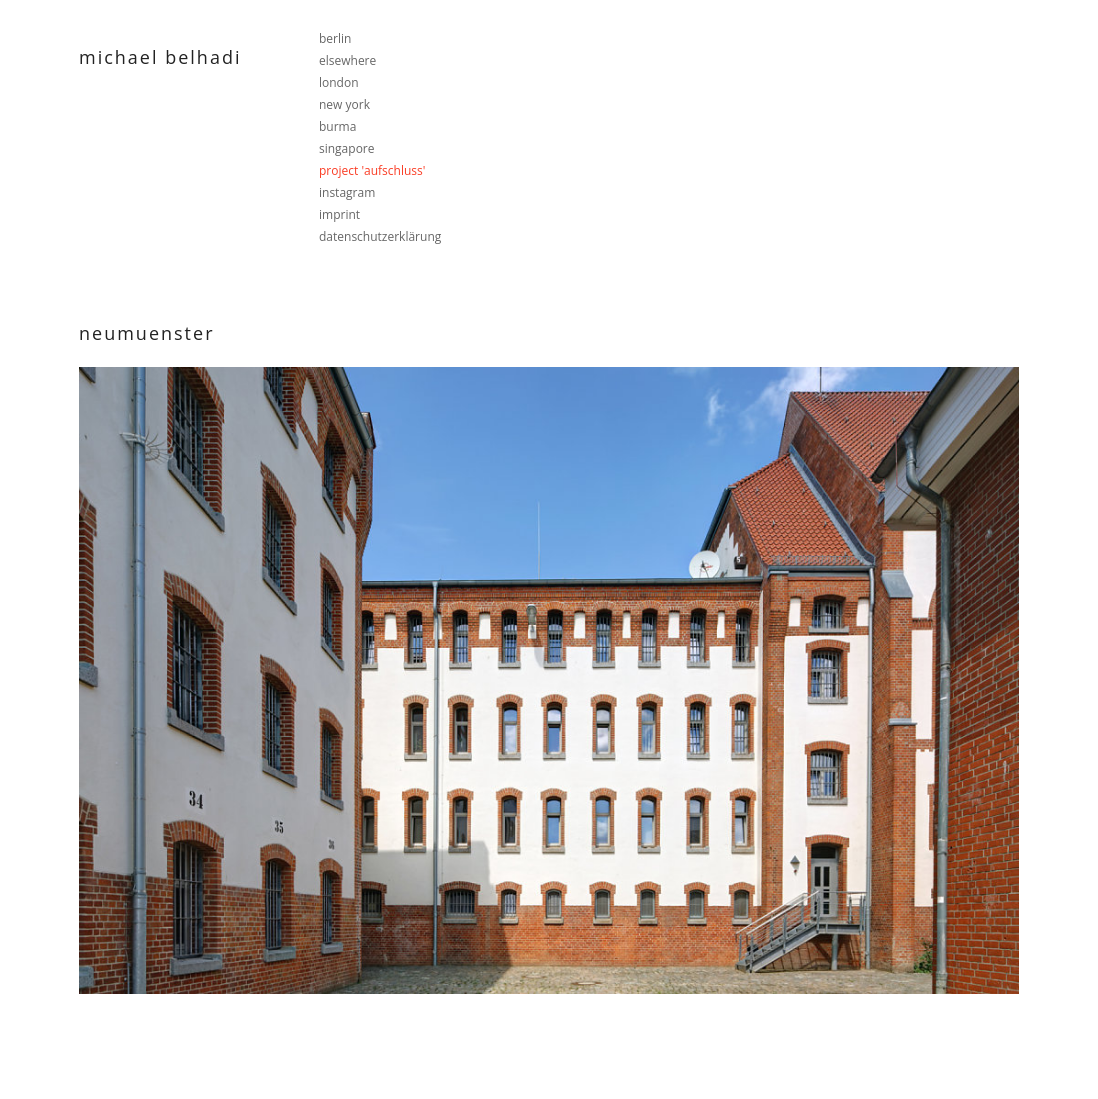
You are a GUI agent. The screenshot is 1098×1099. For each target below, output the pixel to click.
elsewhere (347, 60)
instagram (347, 192)
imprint (339, 214)
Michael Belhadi (160, 57)
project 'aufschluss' (372, 170)
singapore (347, 148)
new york (344, 104)
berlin (335, 38)
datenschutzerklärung (380, 236)
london (339, 82)
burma (337, 126)
